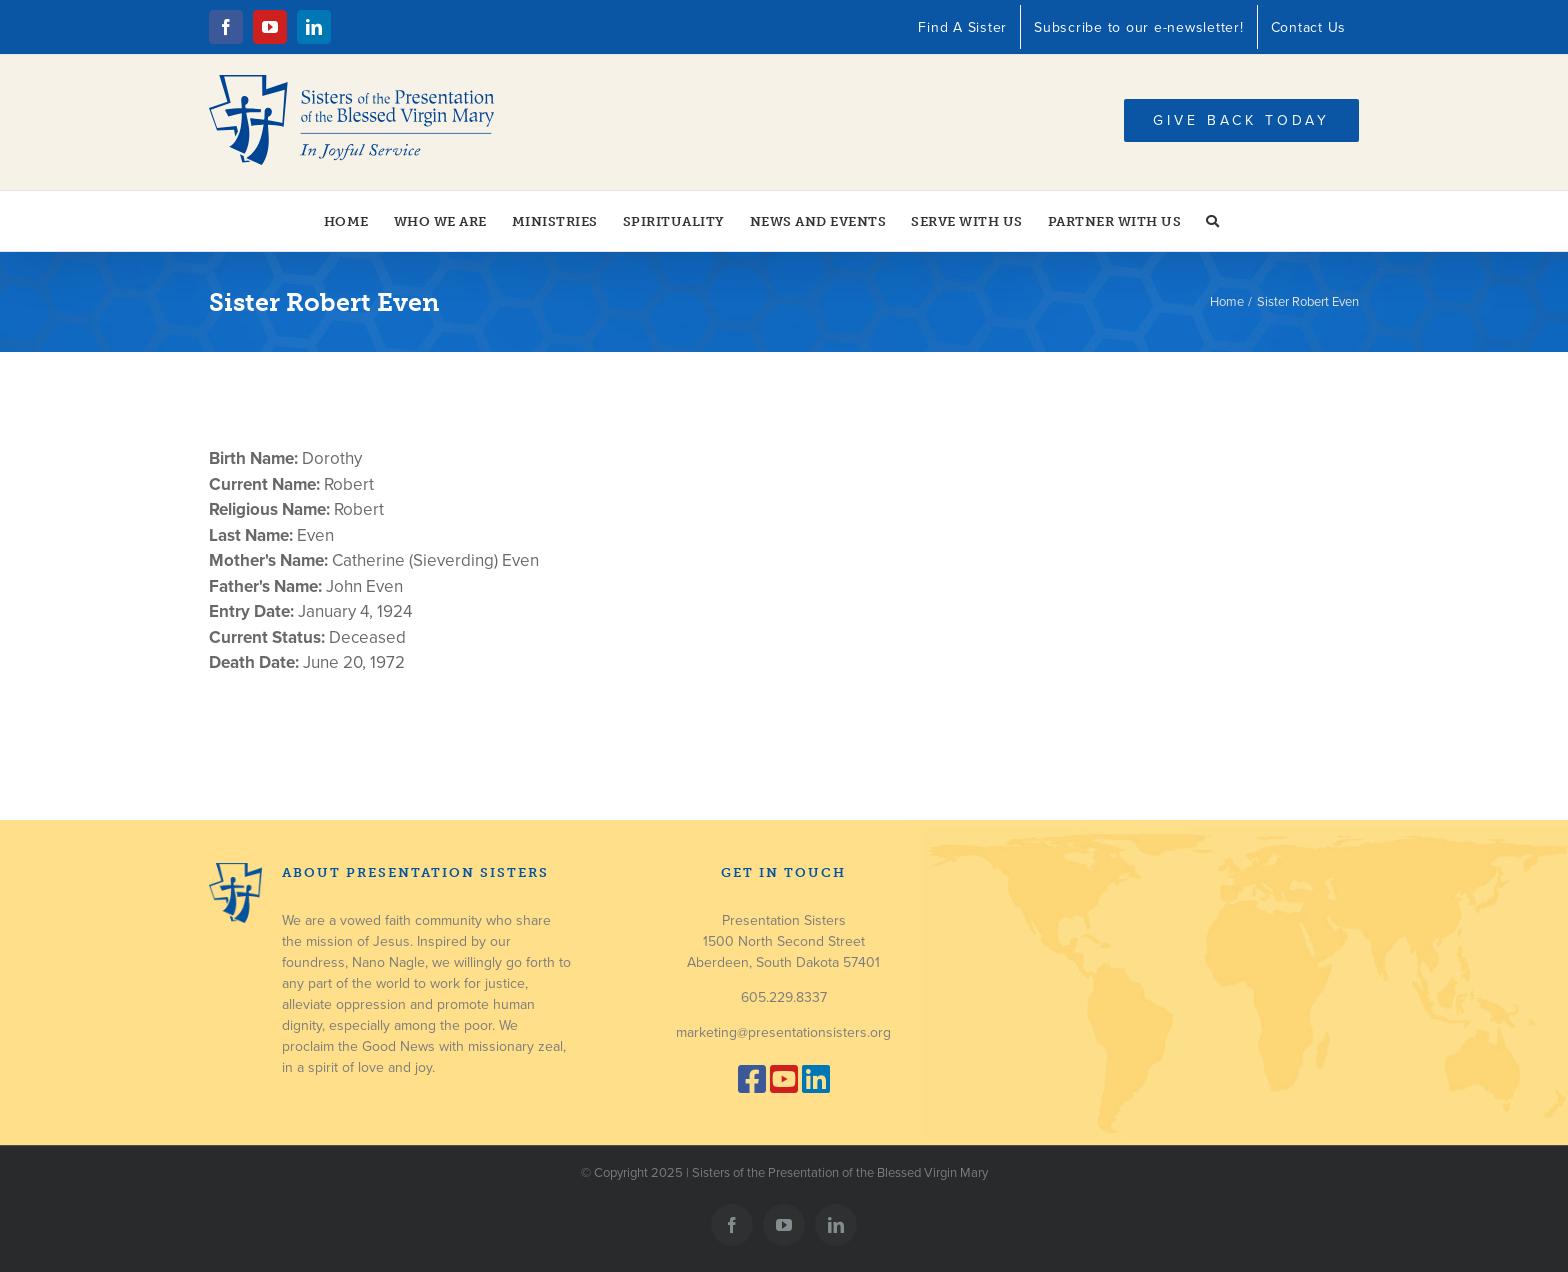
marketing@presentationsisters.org (783, 1032)
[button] (1213, 221)
